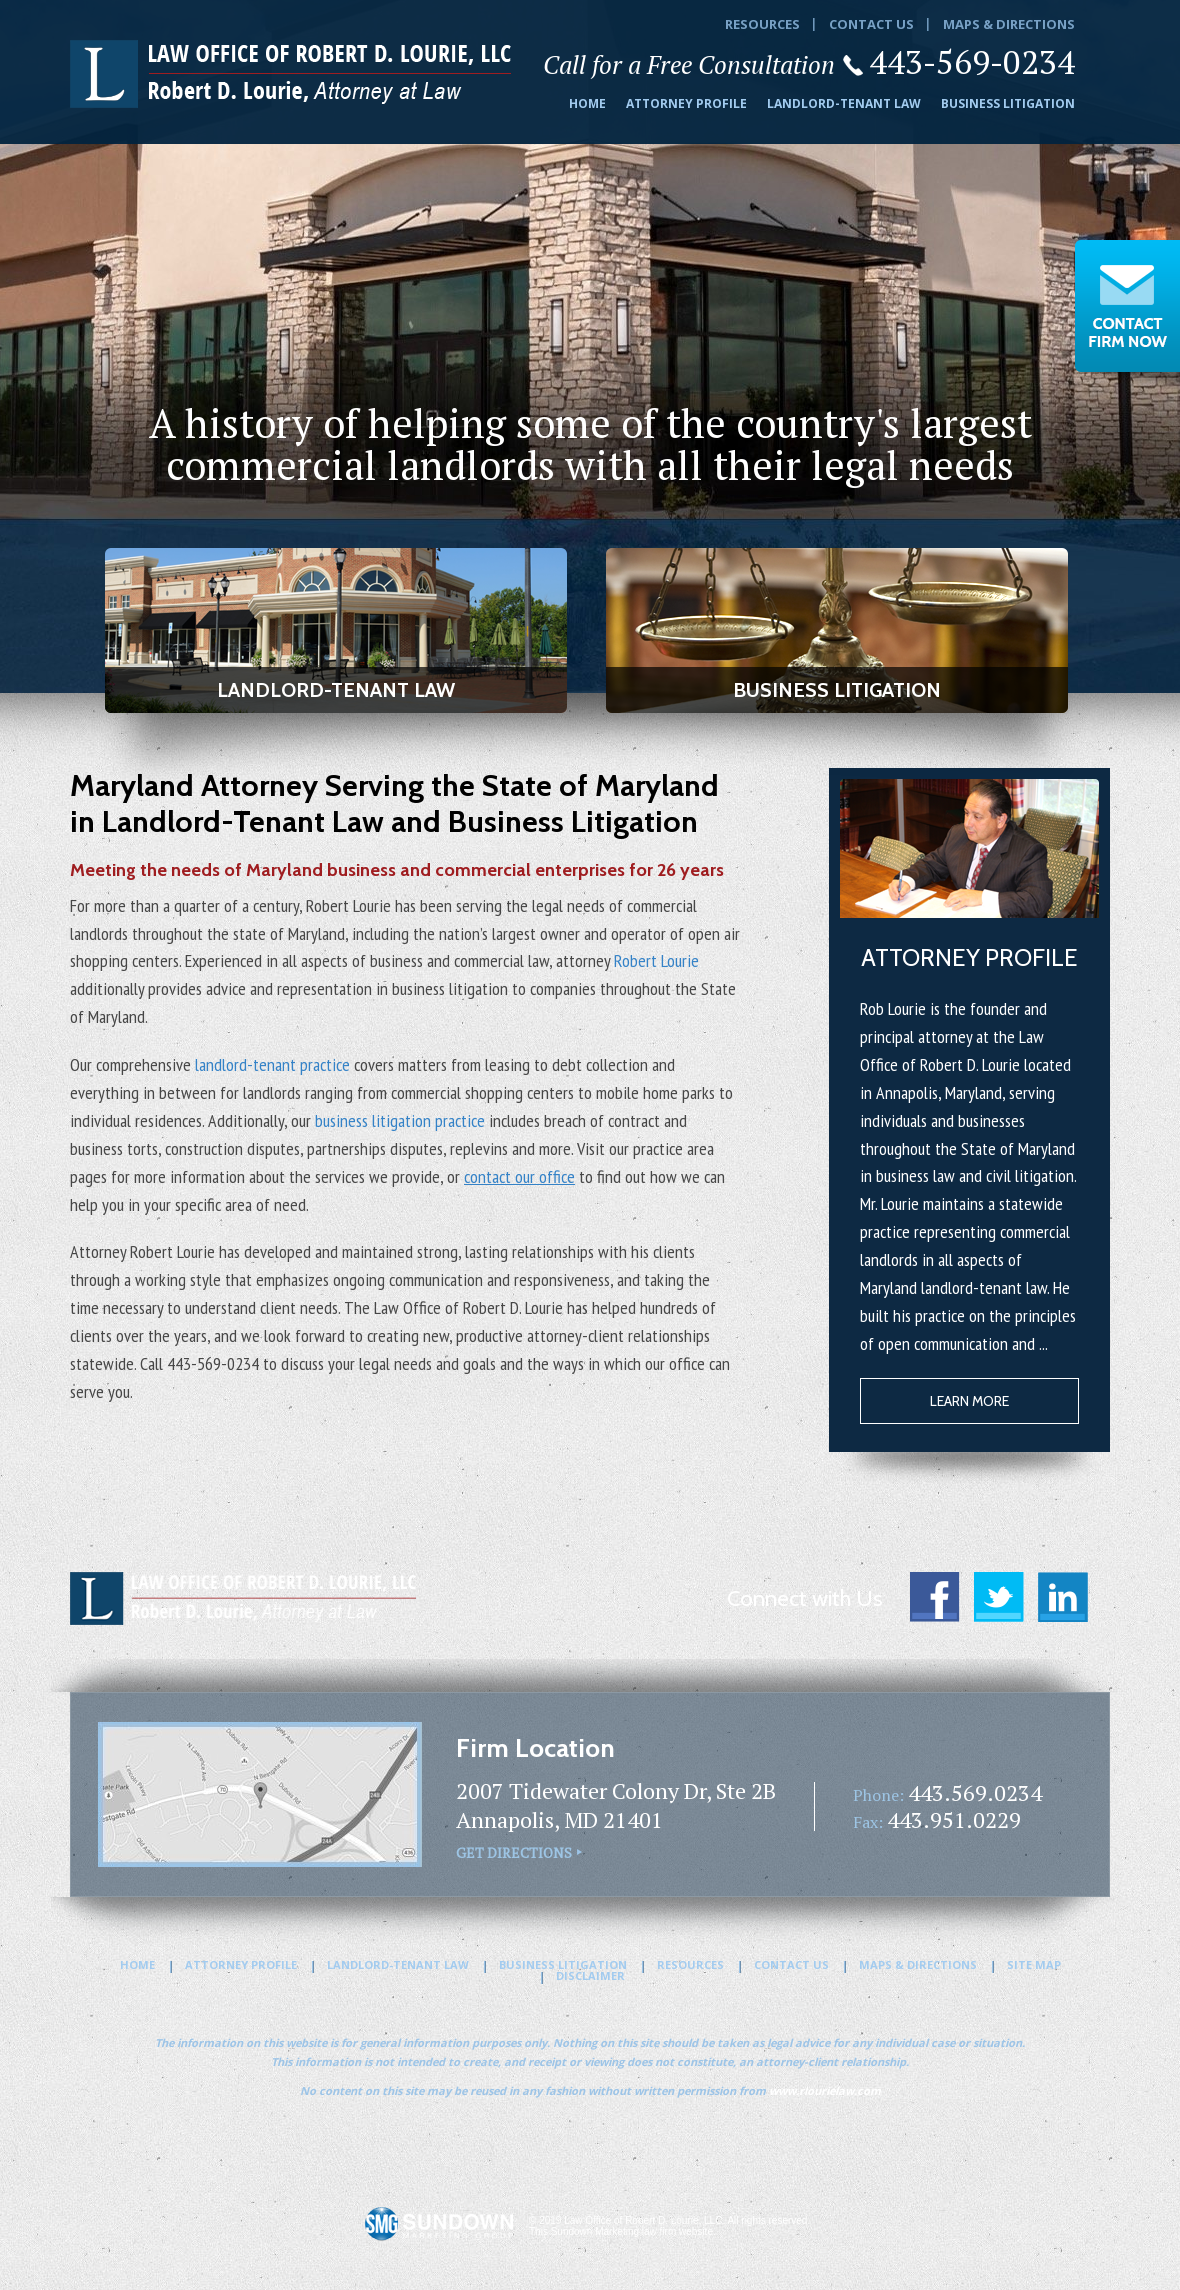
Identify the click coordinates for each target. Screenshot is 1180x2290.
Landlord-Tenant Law (844, 103)
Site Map (1034, 1964)
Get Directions (514, 1852)
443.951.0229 (954, 1819)
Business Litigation (1008, 103)
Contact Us (871, 24)
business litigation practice (400, 1120)
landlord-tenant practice (272, 1064)
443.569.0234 (975, 1792)
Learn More (969, 1401)
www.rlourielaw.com (825, 2090)
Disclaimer (590, 1975)
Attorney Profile (686, 103)
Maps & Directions (1009, 24)
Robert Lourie (656, 960)
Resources (762, 24)
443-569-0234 (972, 62)
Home (587, 103)
